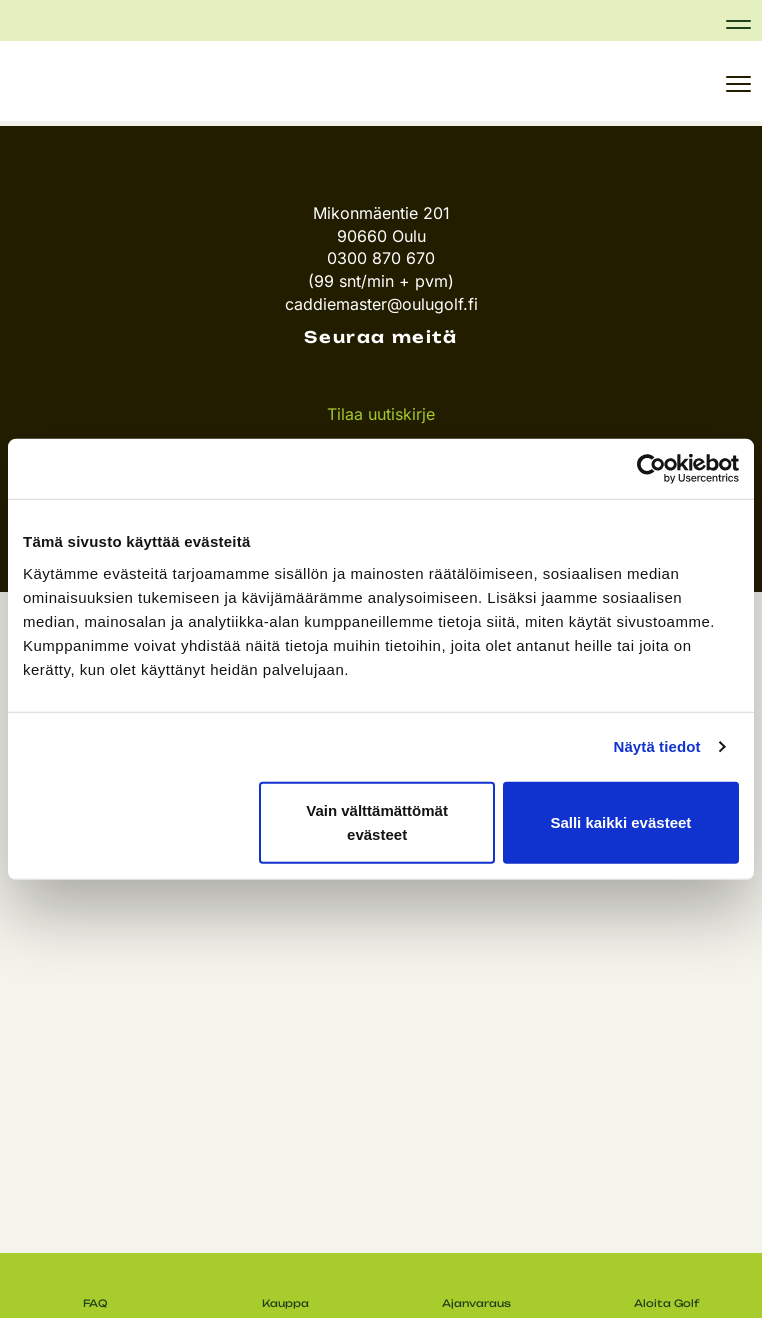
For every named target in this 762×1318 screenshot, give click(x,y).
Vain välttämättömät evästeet (377, 821)
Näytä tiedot (657, 746)
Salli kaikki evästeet (620, 821)
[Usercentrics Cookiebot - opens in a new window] (651, 469)
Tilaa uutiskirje (381, 414)
